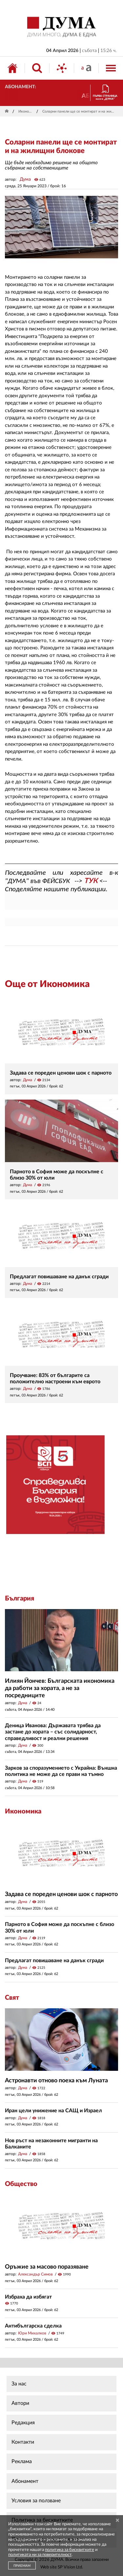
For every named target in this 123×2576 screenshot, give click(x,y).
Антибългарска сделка (33, 2326)
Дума (25, 179)
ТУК (91, 880)
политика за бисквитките (69, 2550)
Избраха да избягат (28, 2297)
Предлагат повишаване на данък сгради (59, 1276)
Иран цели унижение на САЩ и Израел (53, 2110)
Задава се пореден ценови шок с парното (61, 1073)
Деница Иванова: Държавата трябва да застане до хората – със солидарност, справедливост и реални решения (53, 1732)
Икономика (26, 111)
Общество (21, 2184)
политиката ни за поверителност (40, 2555)
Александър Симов (35, 2274)
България (19, 1598)
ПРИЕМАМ (22, 2565)
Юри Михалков (32, 2333)
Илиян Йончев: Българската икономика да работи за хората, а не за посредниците (59, 1688)
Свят (12, 1997)
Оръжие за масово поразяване (47, 2267)
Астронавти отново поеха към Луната (56, 2081)
